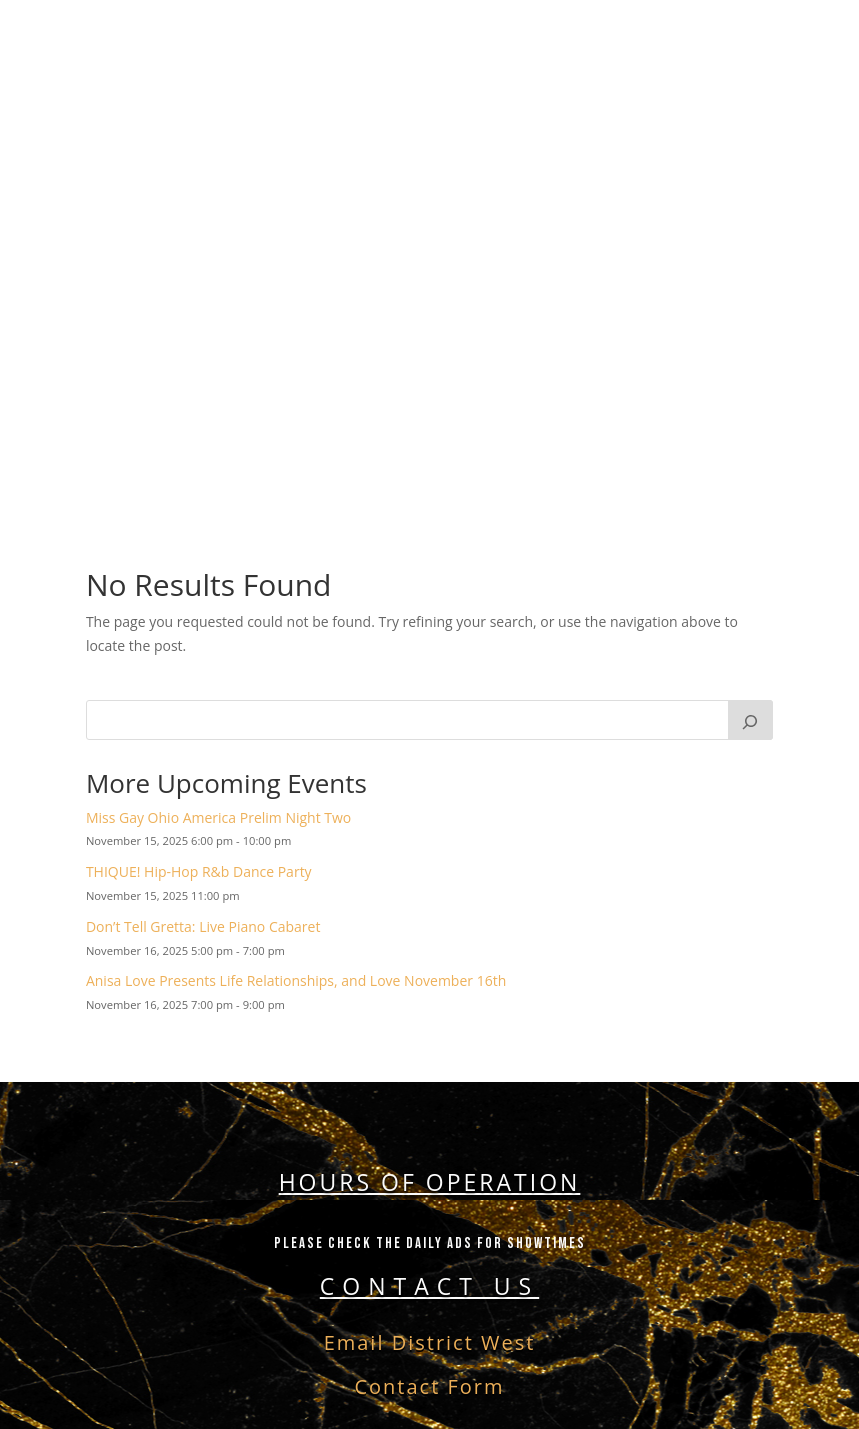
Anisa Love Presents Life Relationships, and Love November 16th (296, 980)
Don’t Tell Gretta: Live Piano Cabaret (203, 926)
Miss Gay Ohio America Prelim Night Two (218, 817)
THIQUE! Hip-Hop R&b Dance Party (199, 871)
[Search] (751, 720)
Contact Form (429, 1386)
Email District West (430, 1342)
